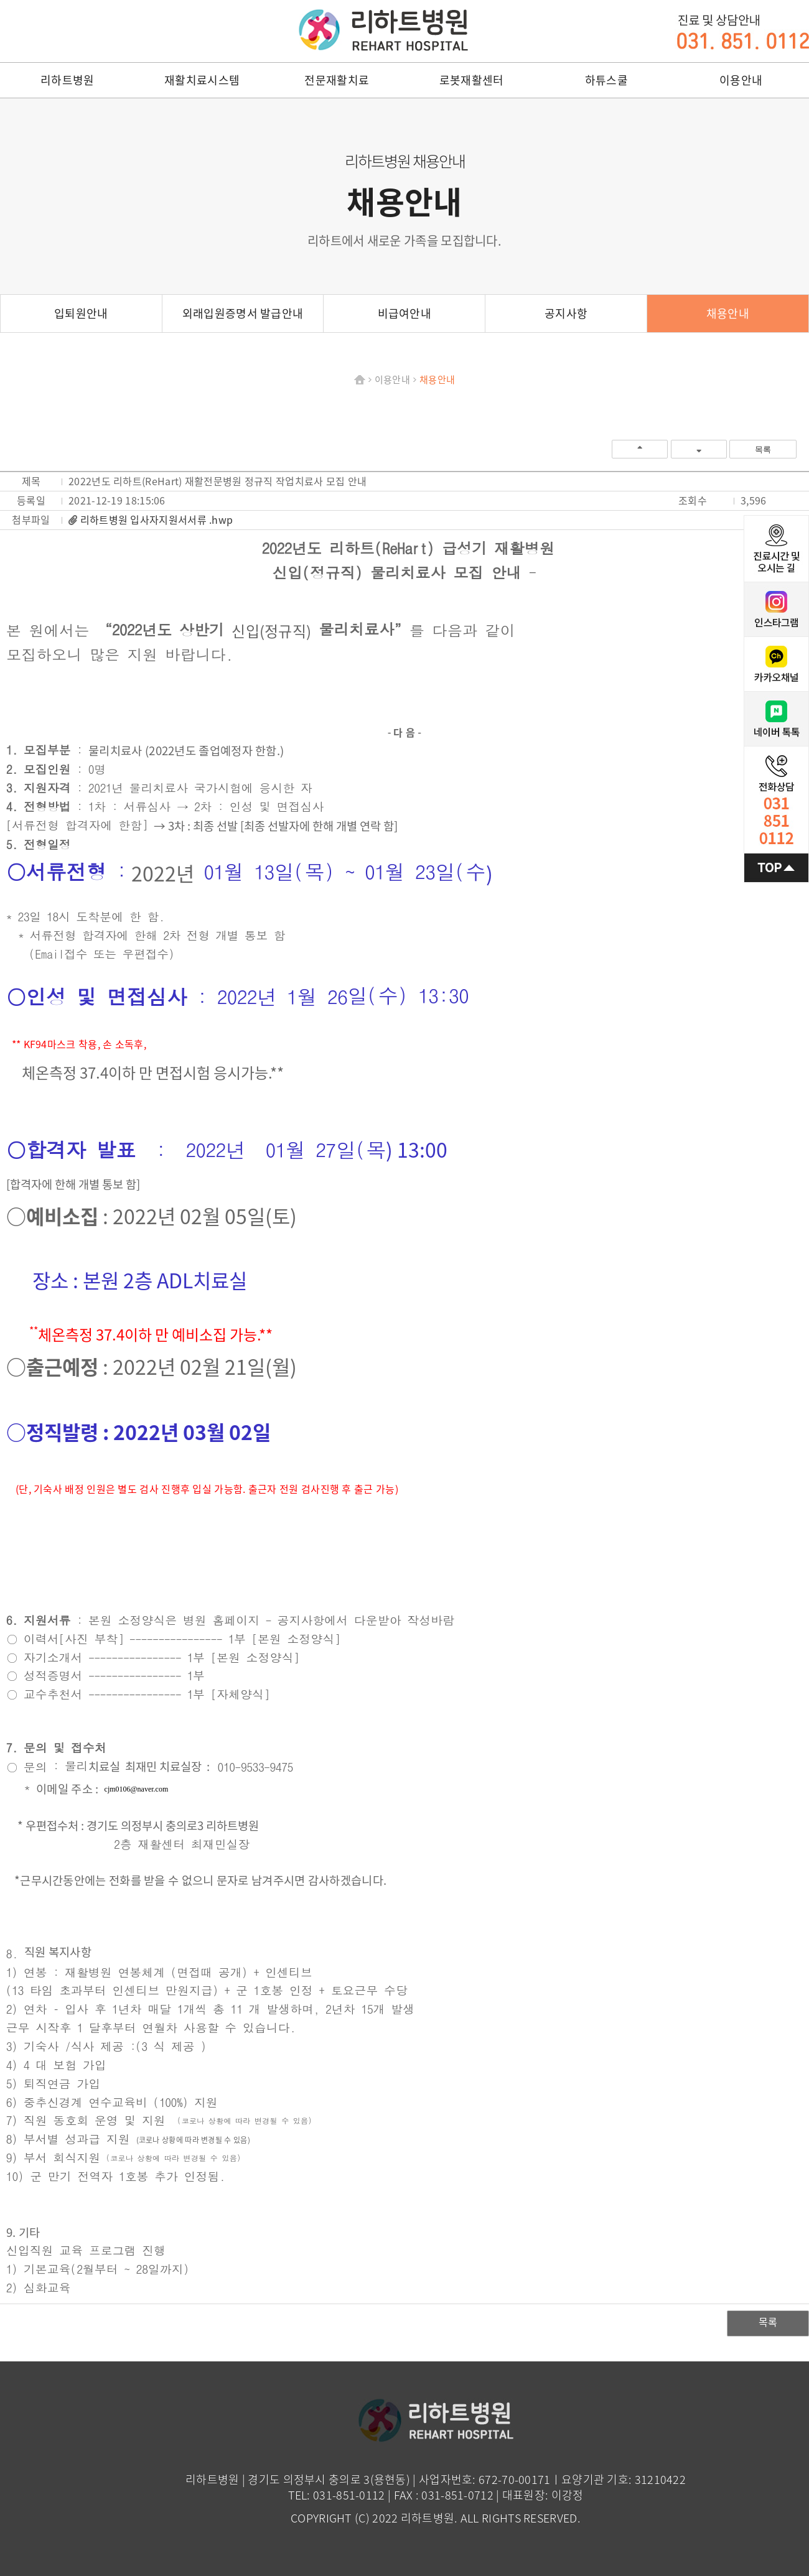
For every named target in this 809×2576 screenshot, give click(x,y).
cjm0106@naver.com (137, 1789)
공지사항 (566, 313)
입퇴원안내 (81, 313)
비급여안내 (405, 313)
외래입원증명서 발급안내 (243, 313)
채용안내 (727, 313)
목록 (763, 449)
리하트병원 (383, 29)
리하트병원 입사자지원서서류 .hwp (156, 519)
